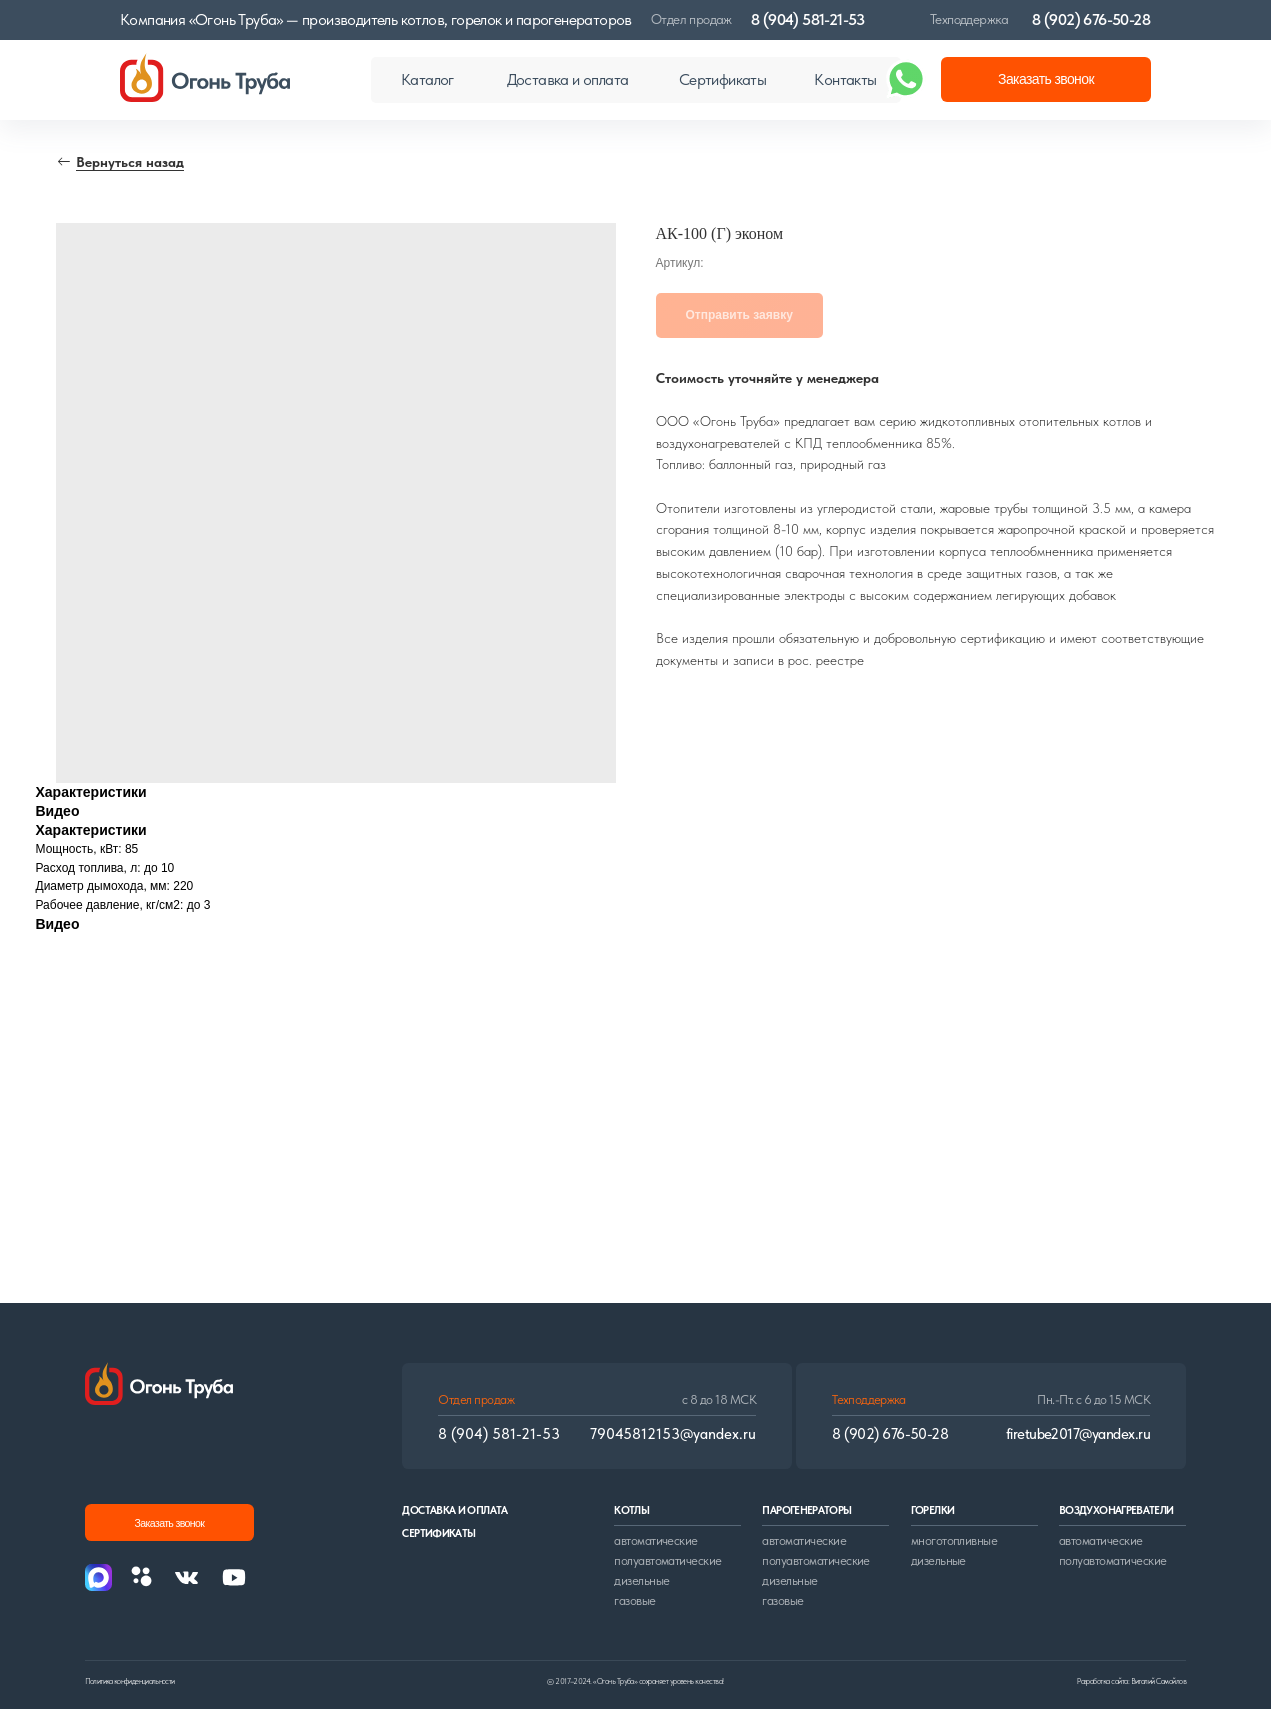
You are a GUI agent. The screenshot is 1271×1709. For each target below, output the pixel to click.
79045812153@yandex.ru (673, 1434)
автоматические (656, 1540)
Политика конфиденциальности (130, 1681)
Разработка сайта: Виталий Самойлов (1131, 1681)
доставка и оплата (454, 1510)
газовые (634, 1600)
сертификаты (438, 1533)
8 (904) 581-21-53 (808, 19)
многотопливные (954, 1540)
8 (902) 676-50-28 (1091, 19)
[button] (1046, 79)
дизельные (641, 1580)
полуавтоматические (667, 1560)
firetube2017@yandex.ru (1078, 1434)
